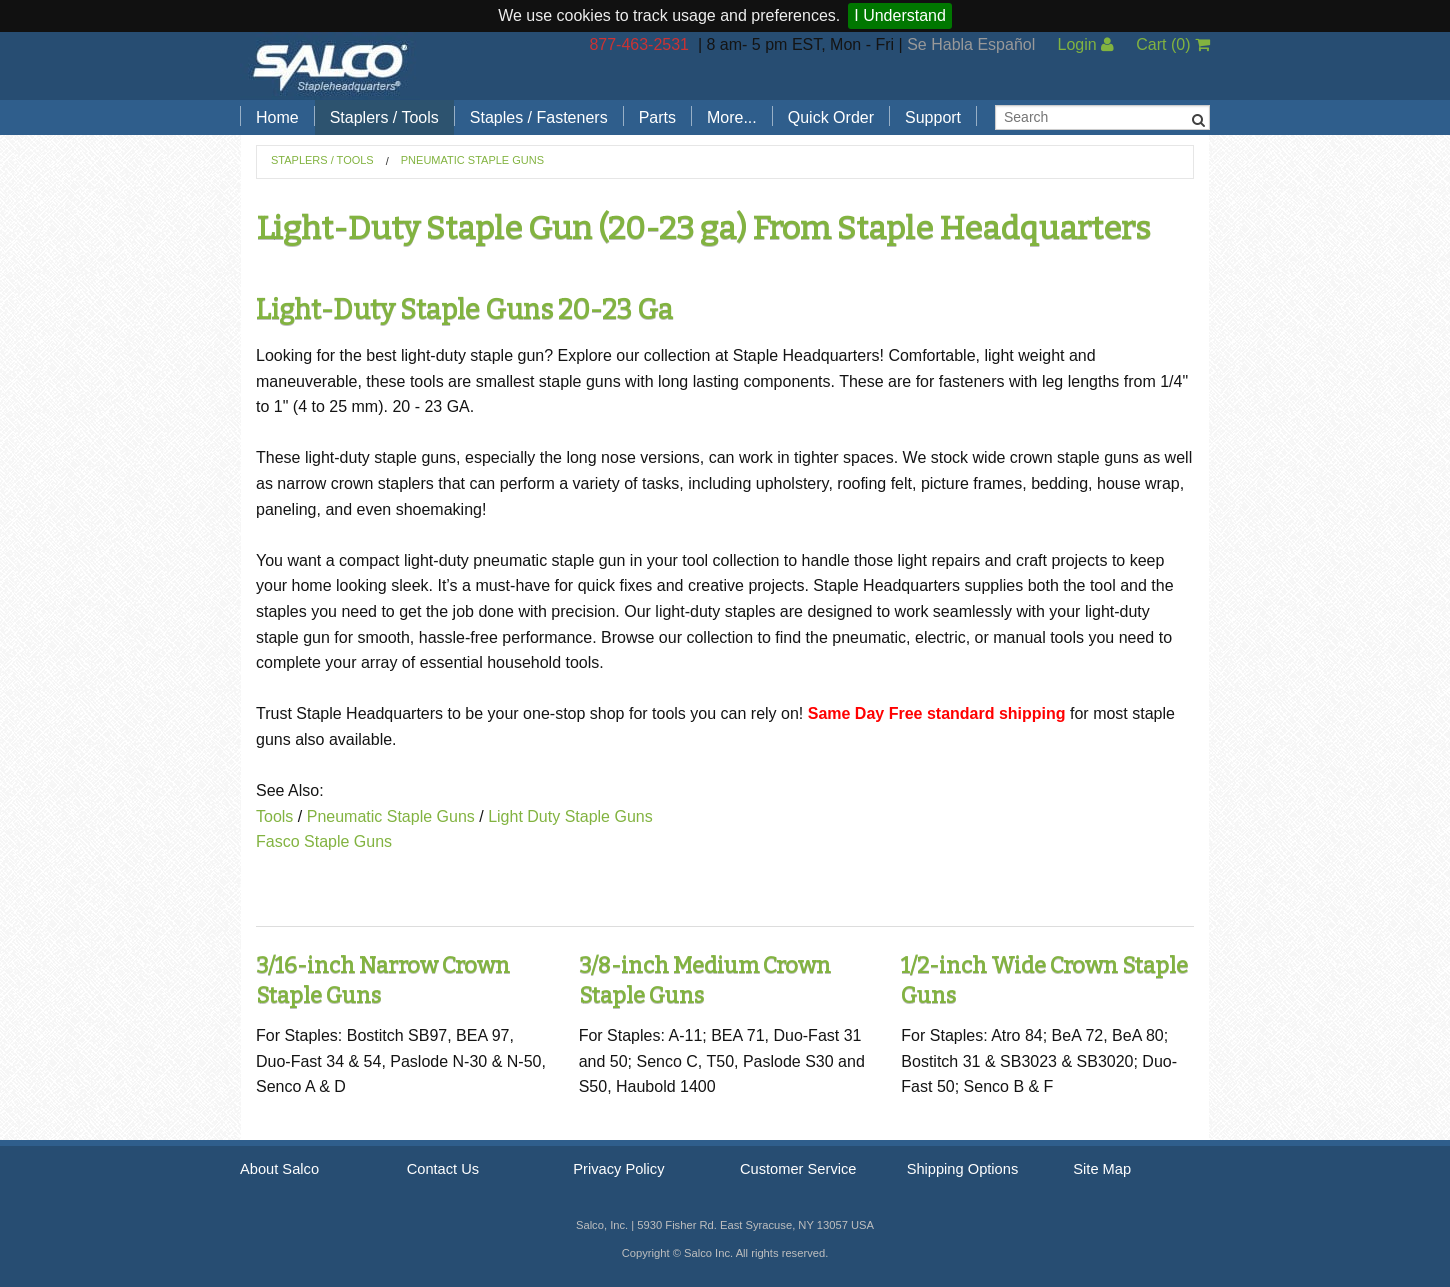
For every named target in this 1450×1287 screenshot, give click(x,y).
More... (732, 117)
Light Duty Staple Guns (570, 816)
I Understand (900, 15)
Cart (1173, 44)
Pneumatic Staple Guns (472, 160)
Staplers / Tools (384, 117)
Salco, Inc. (330, 66)
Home (277, 117)
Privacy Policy (618, 1169)
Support (933, 117)
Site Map (1102, 1169)
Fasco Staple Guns (324, 841)
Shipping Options (963, 1169)
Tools (274, 816)
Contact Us (443, 1169)
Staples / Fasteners (539, 117)
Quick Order (831, 117)
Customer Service (798, 1169)
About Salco (279, 1169)
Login (1085, 44)
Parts (657, 117)
